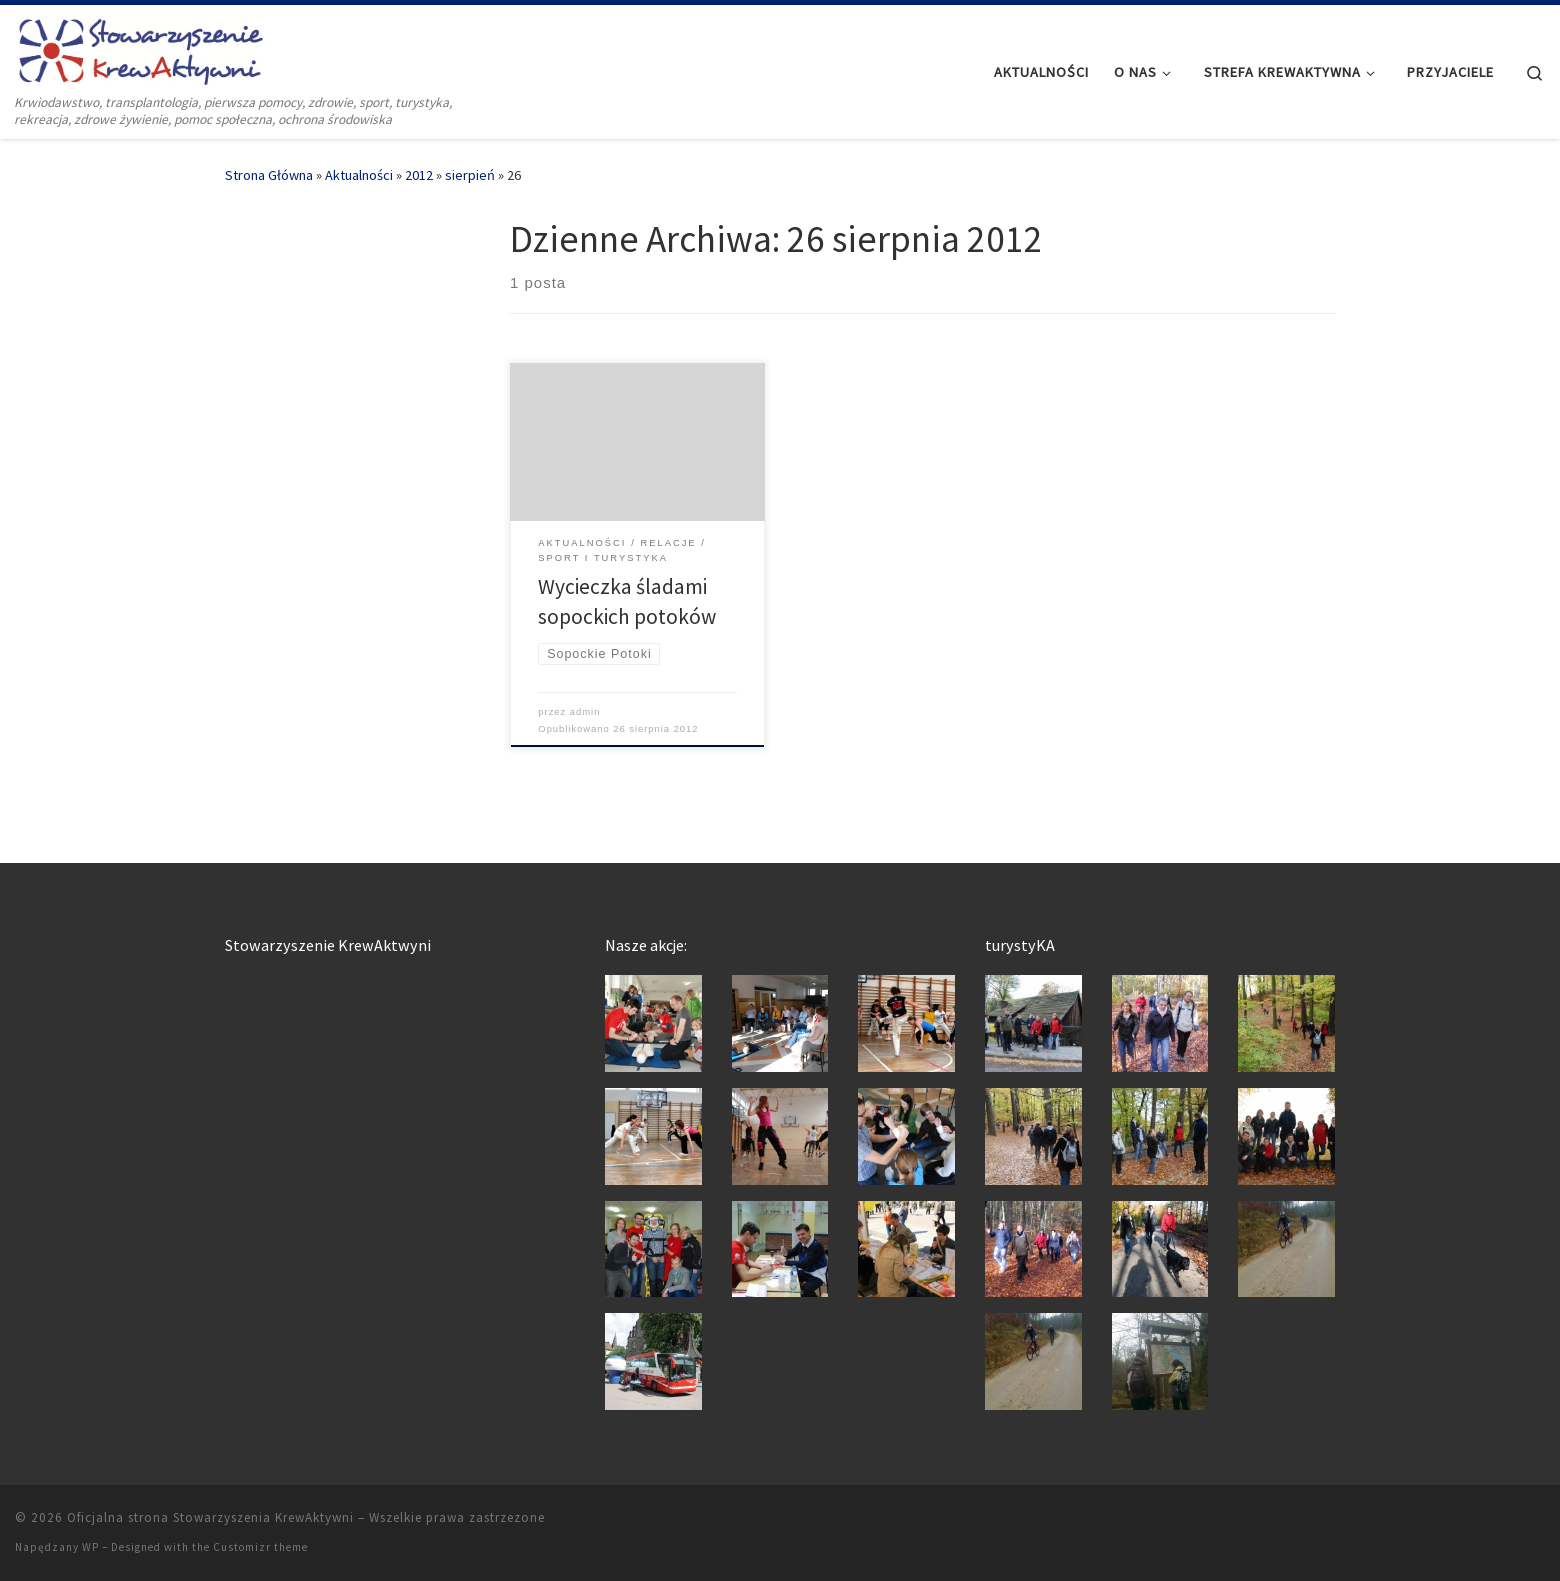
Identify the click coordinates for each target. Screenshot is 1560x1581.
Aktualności (359, 175)
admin (585, 712)
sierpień (470, 175)
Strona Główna (269, 175)
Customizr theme (260, 1547)
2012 (419, 175)
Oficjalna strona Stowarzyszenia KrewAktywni (210, 1517)
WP (90, 1547)
